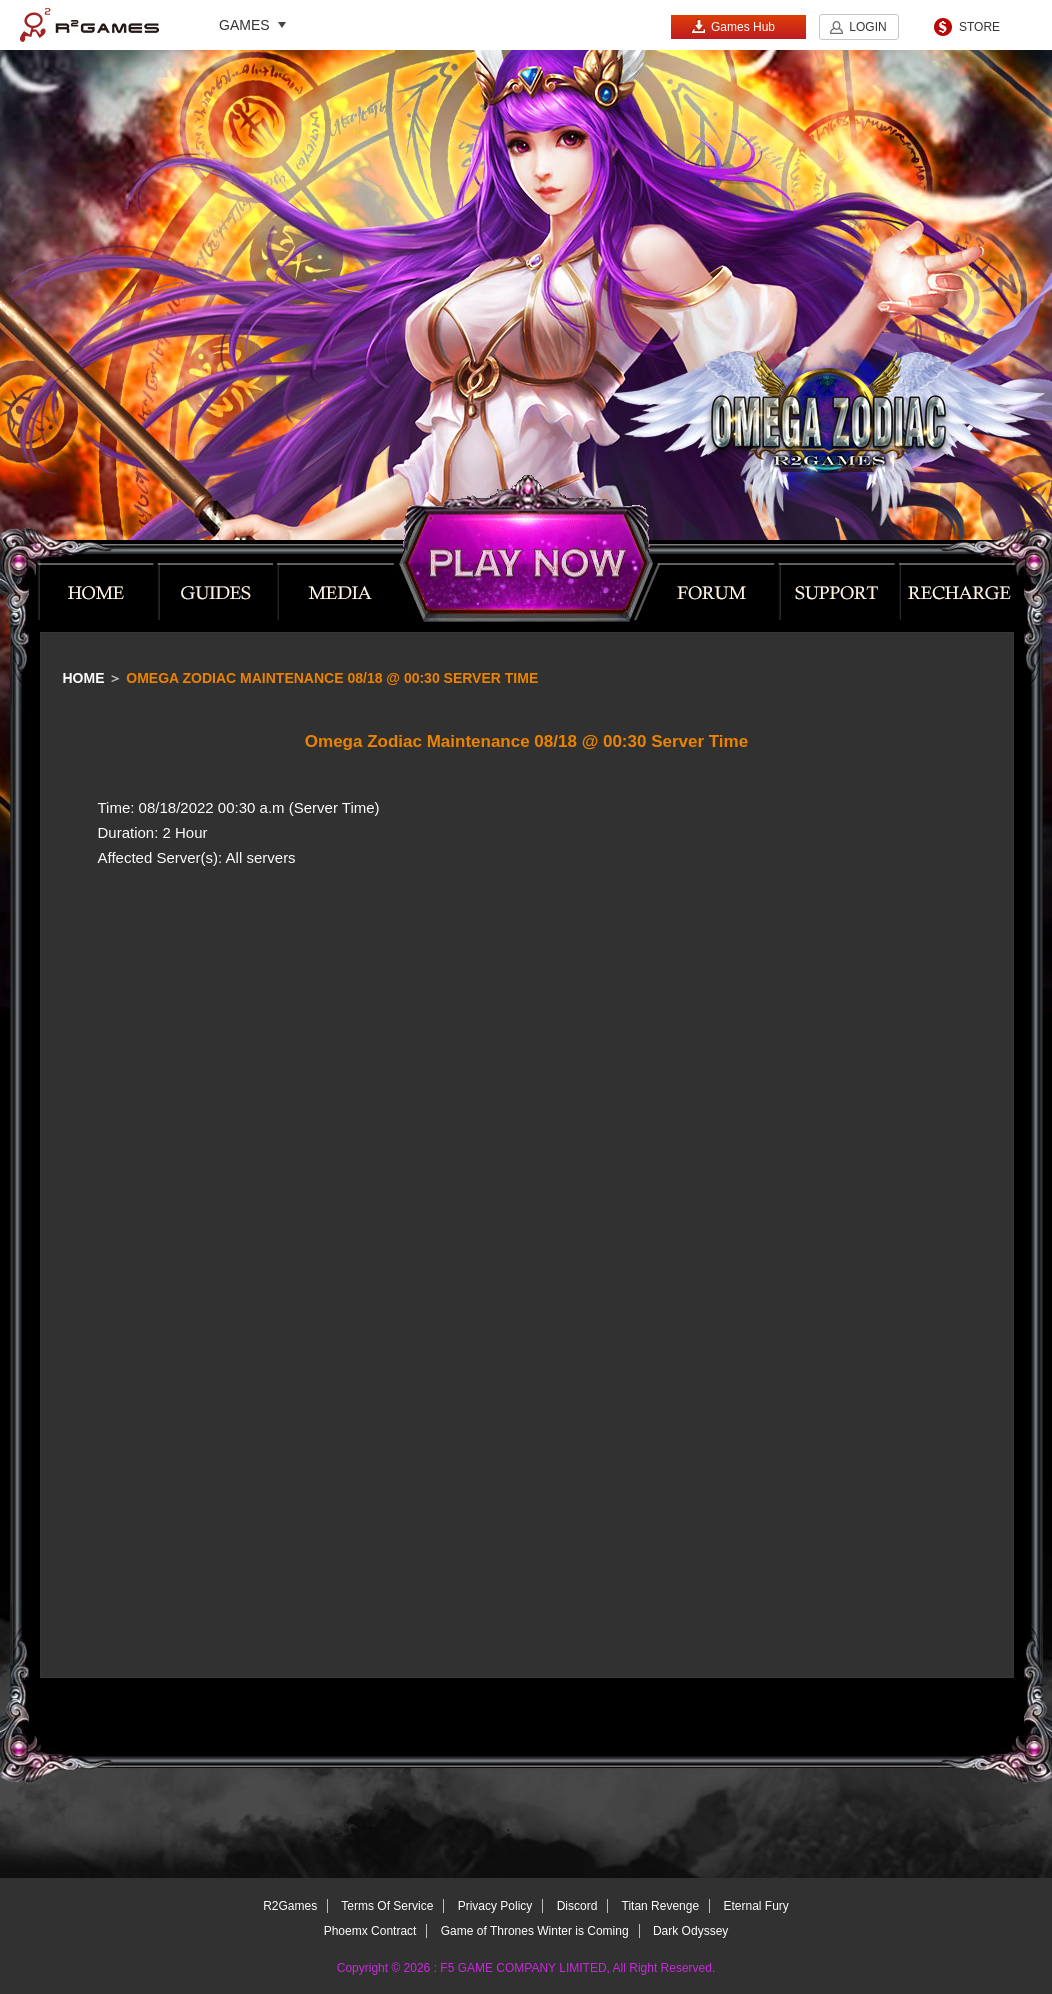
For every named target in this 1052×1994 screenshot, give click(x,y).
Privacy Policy (495, 1906)
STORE (979, 27)
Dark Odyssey (690, 1931)
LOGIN (867, 27)
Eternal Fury (755, 1906)
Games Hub (733, 26)
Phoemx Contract (370, 1931)
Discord (577, 1906)
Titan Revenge (661, 1906)
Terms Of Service (387, 1906)
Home (84, 678)
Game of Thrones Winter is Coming (535, 1931)
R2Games (89, 25)
